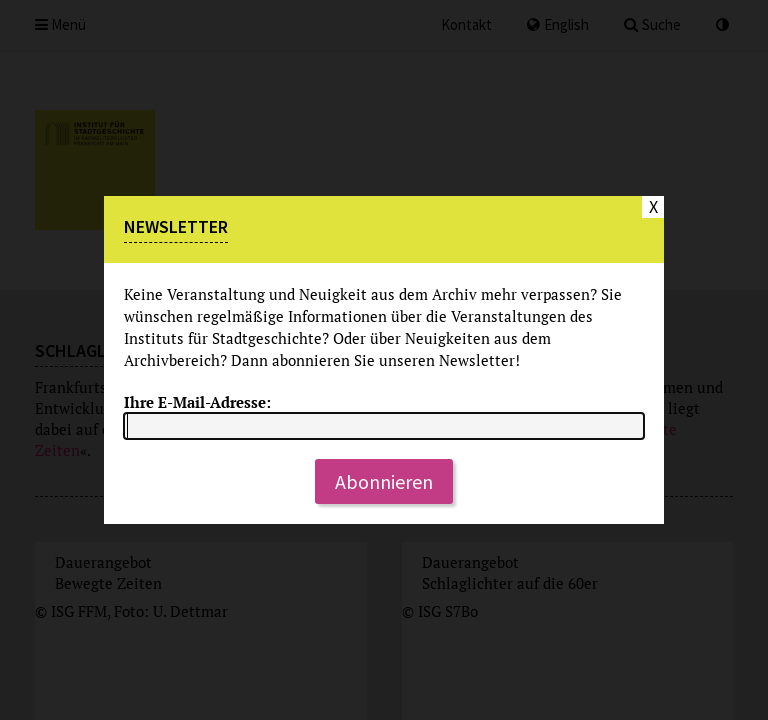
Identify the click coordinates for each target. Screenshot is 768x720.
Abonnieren (384, 481)
